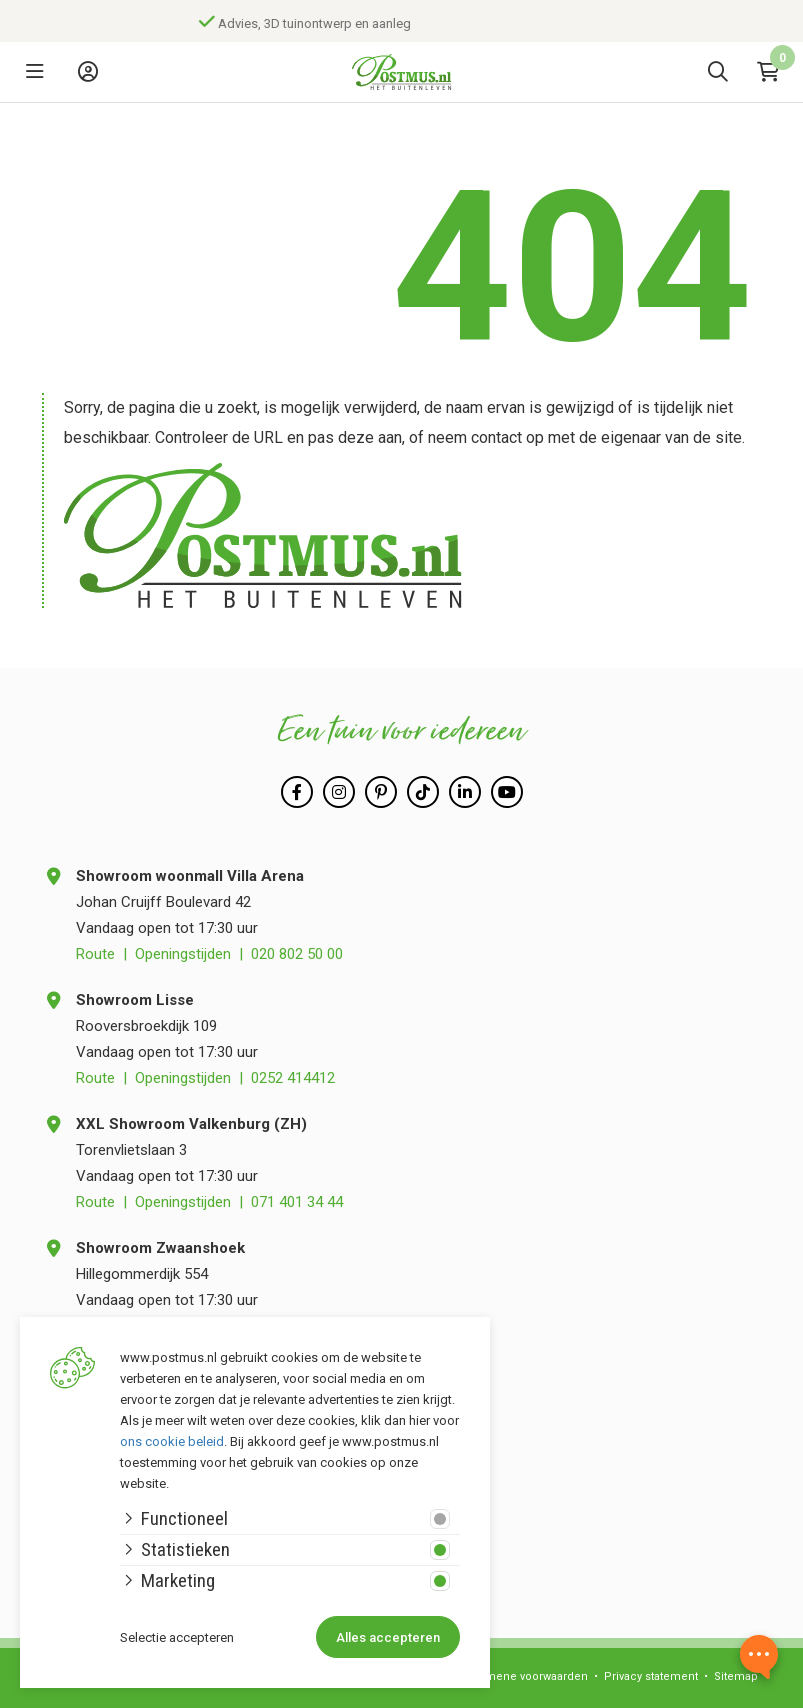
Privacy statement (651, 1676)
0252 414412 (293, 1078)
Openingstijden (183, 954)
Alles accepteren (388, 1637)
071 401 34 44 (297, 1202)
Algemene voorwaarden (524, 1676)
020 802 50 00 (297, 954)
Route (95, 954)
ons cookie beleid (172, 1441)
